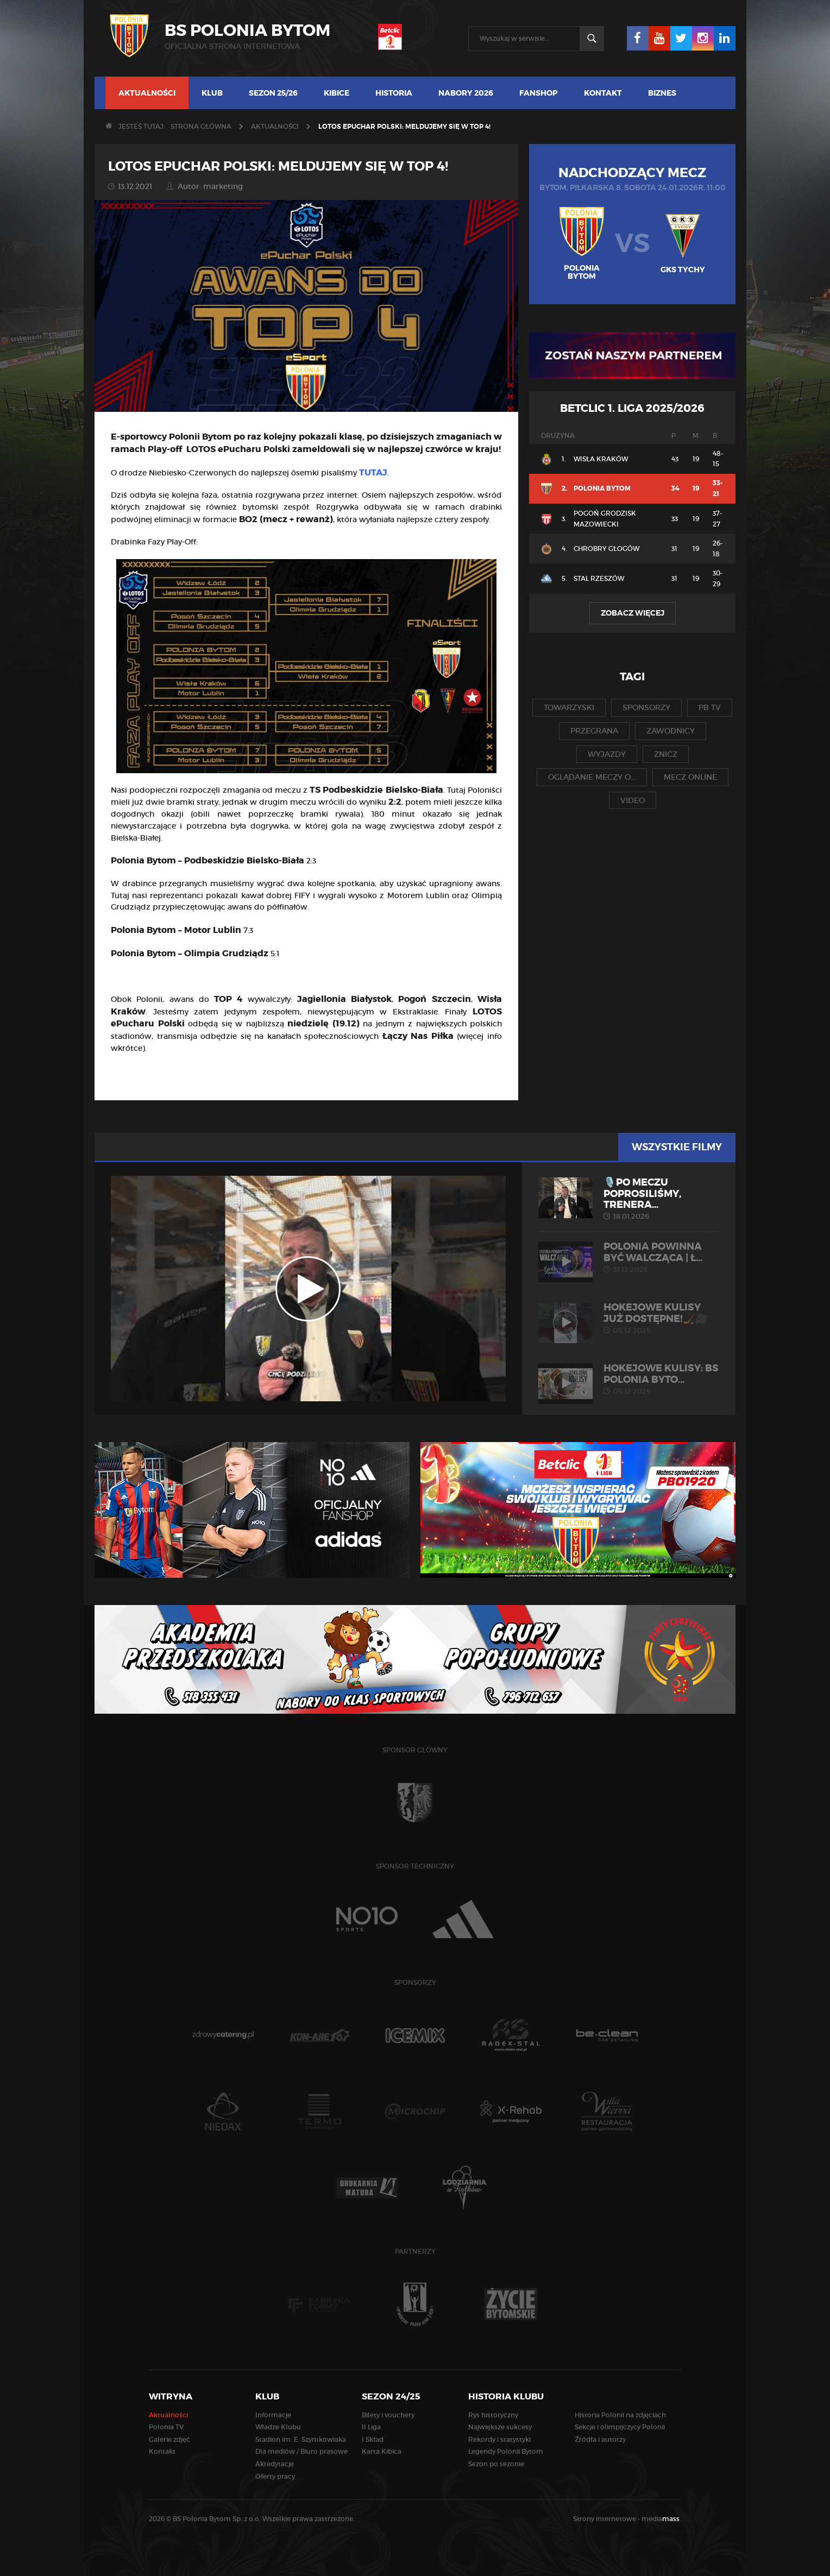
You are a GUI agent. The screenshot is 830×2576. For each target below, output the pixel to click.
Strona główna (201, 126)
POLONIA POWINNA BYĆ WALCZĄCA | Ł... (628, 1257)
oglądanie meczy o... (592, 777)
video (632, 800)
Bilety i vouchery (388, 2415)
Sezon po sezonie (496, 2464)
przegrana (594, 731)
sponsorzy (646, 707)
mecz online (690, 777)
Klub (212, 93)
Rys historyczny (493, 2415)
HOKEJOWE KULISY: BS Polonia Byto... (628, 1379)
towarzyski (569, 707)
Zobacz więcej (632, 613)
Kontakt (603, 93)
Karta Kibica (381, 2451)
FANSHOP (538, 93)
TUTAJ (373, 472)
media (661, 2519)
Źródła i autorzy (600, 2439)
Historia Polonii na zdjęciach (620, 2415)
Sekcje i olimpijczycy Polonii (620, 2427)
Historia (393, 93)
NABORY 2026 (465, 93)
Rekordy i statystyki (499, 2439)
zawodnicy (670, 731)
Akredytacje (274, 2464)
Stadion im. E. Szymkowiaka (300, 2439)
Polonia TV (166, 2427)
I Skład (372, 2439)
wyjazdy (607, 754)
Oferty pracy (275, 2476)
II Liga (371, 2427)
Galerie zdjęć (169, 2439)
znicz (665, 754)
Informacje (273, 2415)
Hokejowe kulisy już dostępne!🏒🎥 (628, 1318)
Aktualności (146, 93)
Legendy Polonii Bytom (505, 2451)
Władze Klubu (278, 2427)
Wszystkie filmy (677, 1147)
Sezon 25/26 (273, 93)
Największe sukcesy (500, 2427)
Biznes (662, 93)
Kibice (336, 93)
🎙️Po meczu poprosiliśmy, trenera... (628, 1198)
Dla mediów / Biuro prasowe (301, 2451)
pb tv (710, 707)
